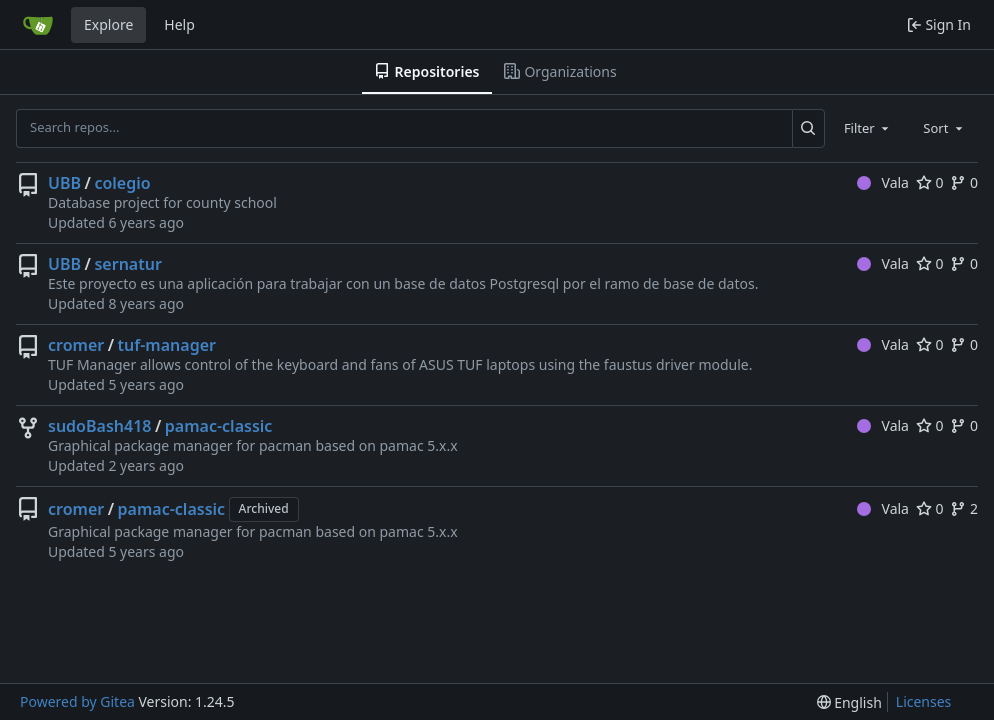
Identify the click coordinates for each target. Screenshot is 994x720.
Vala (883, 182)
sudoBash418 (99, 426)
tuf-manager (167, 345)
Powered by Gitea (77, 701)
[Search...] (808, 128)
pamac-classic (219, 426)
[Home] (38, 25)
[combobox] (868, 128)
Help (179, 24)
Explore (108, 24)
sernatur (127, 264)
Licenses (924, 701)
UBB (64, 183)
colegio (122, 183)
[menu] (849, 702)
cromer (76, 345)
